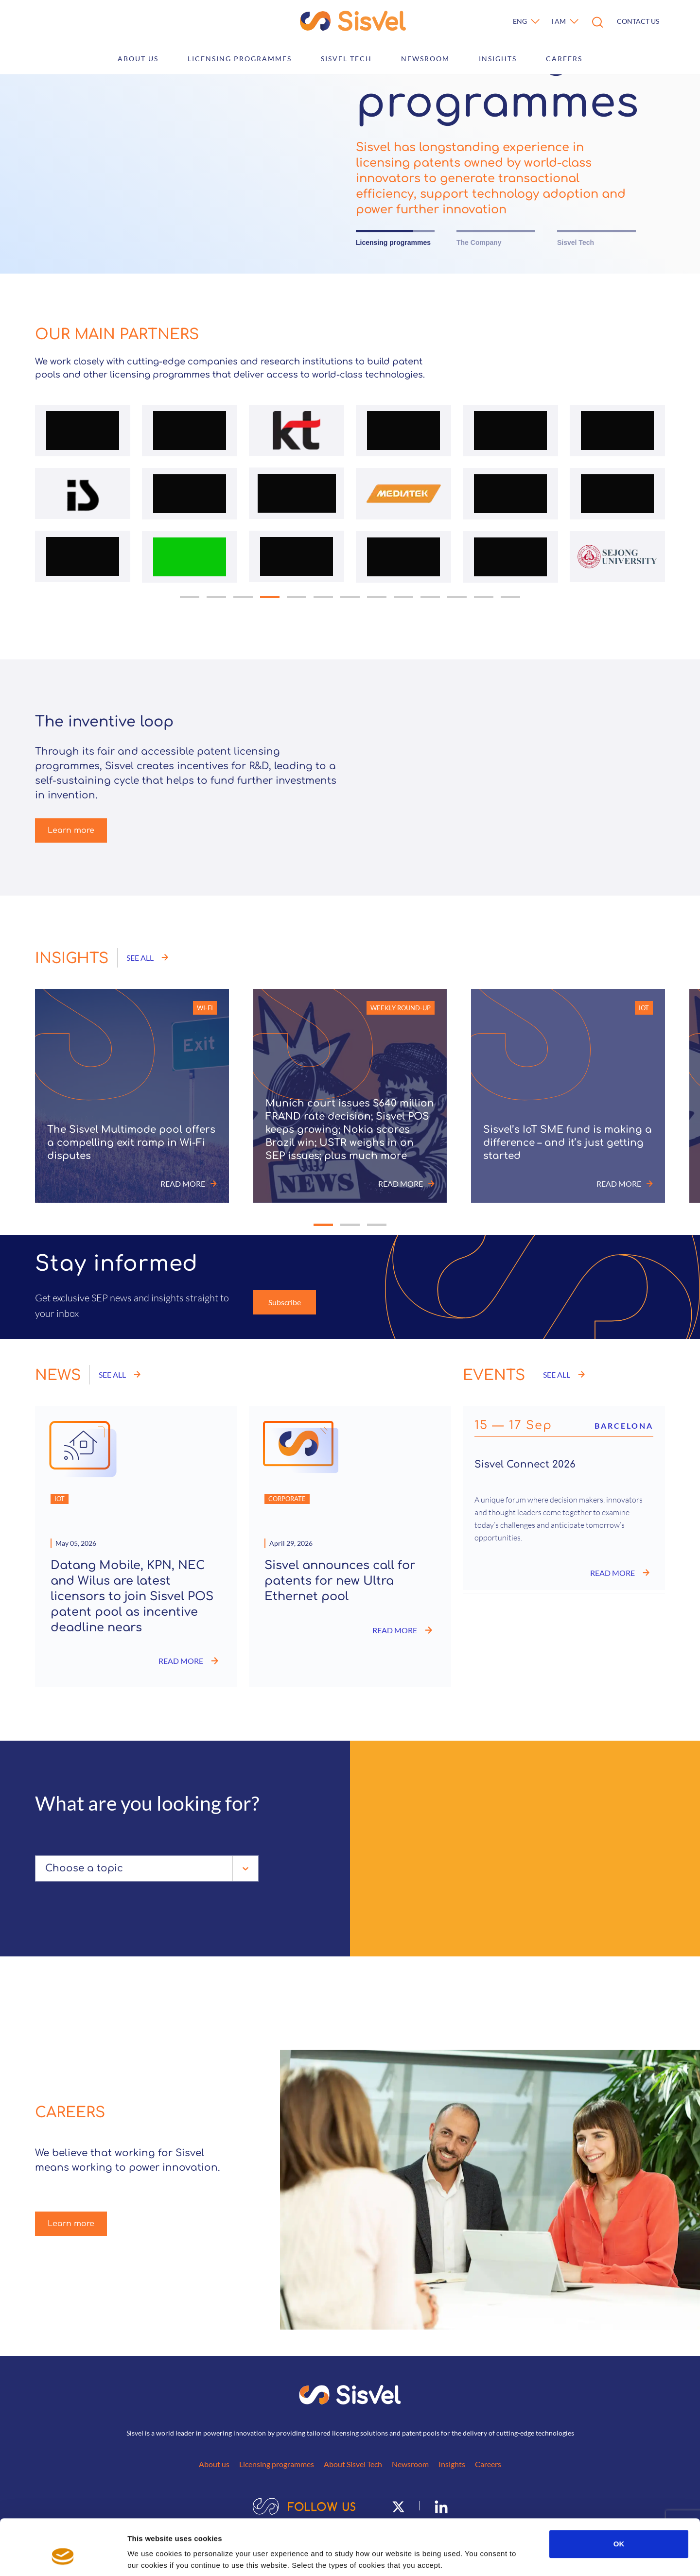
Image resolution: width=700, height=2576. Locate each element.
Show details (510, 2557)
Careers (564, 58)
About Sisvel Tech (353, 2464)
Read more (188, 1183)
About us (138, 58)
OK (619, 2496)
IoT (644, 1008)
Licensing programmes (240, 58)
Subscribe (284, 1302)
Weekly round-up (400, 1008)
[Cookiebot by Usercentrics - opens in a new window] (62, 2557)
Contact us (638, 21)
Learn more (71, 830)
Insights (498, 58)
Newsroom (425, 58)
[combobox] (46, 1868)
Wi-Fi (205, 1008)
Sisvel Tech (346, 58)
